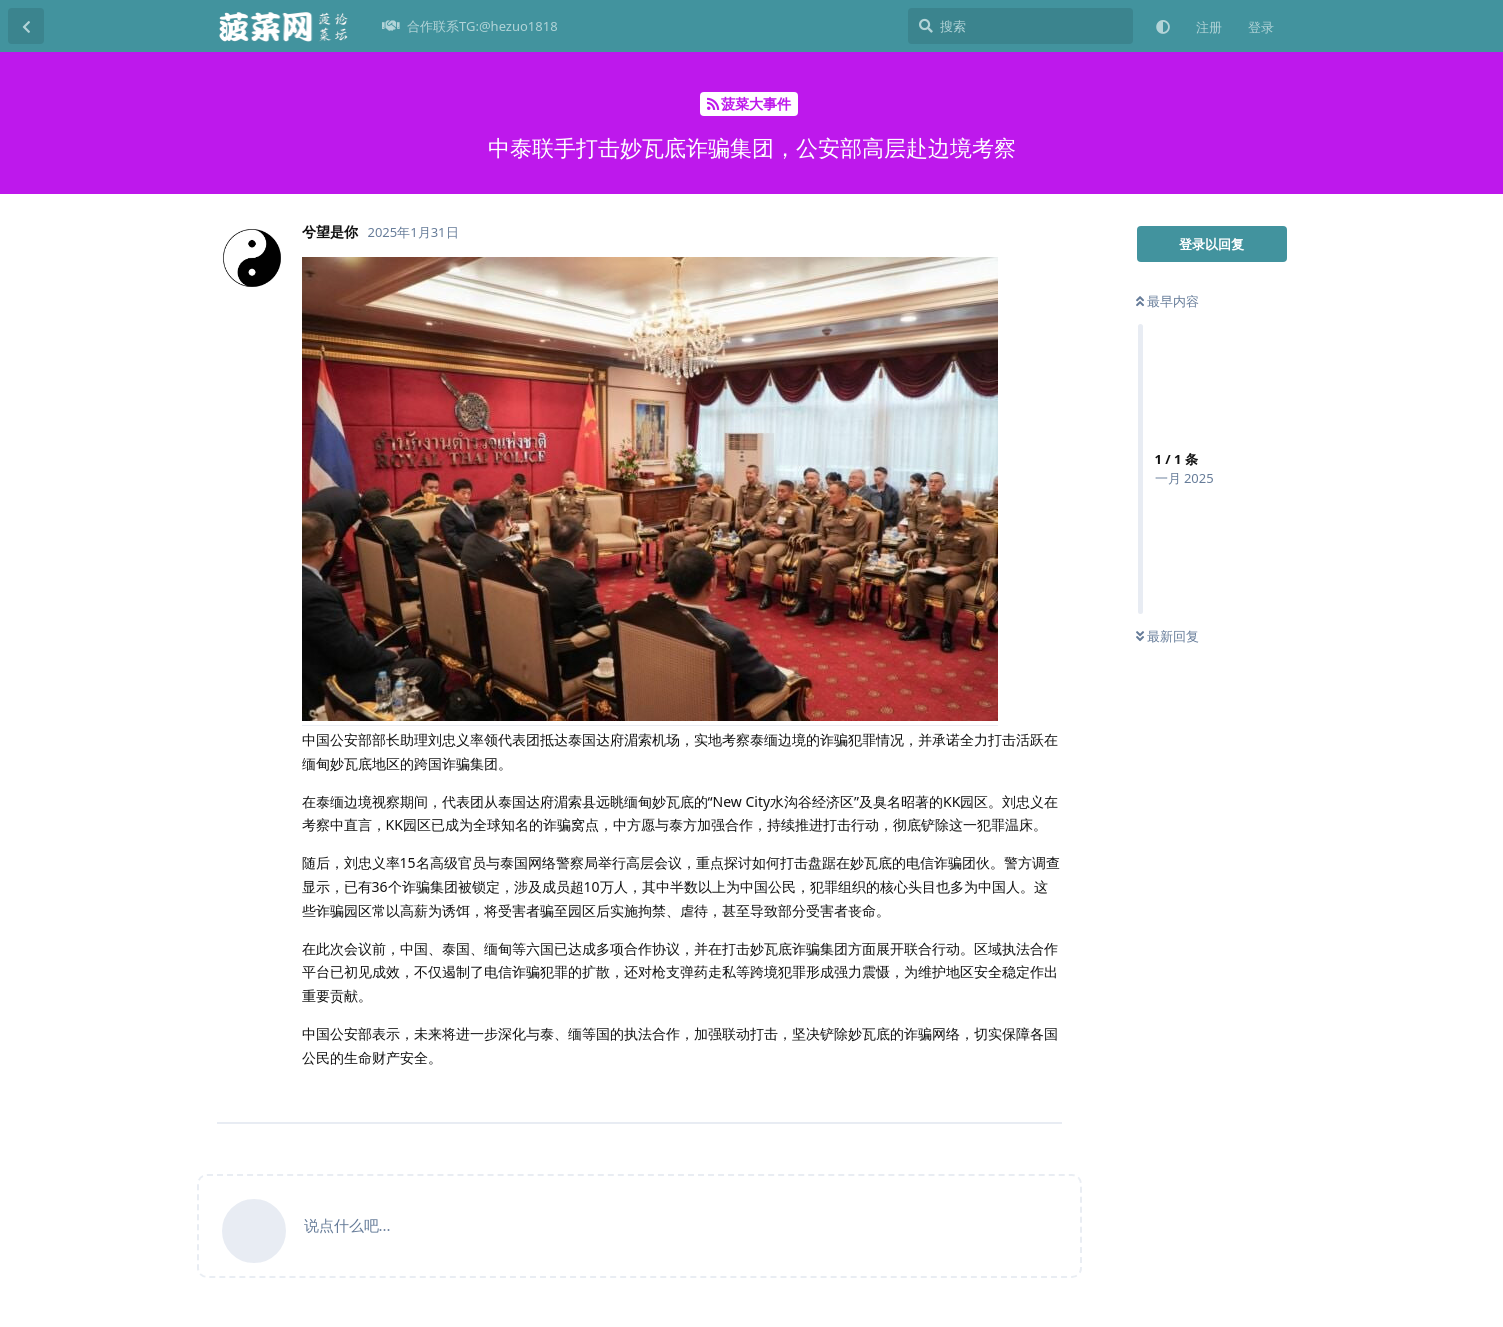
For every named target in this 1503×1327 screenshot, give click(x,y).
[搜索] (1020, 26)
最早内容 (1167, 301)
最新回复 (1167, 636)
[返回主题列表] (26, 26)
